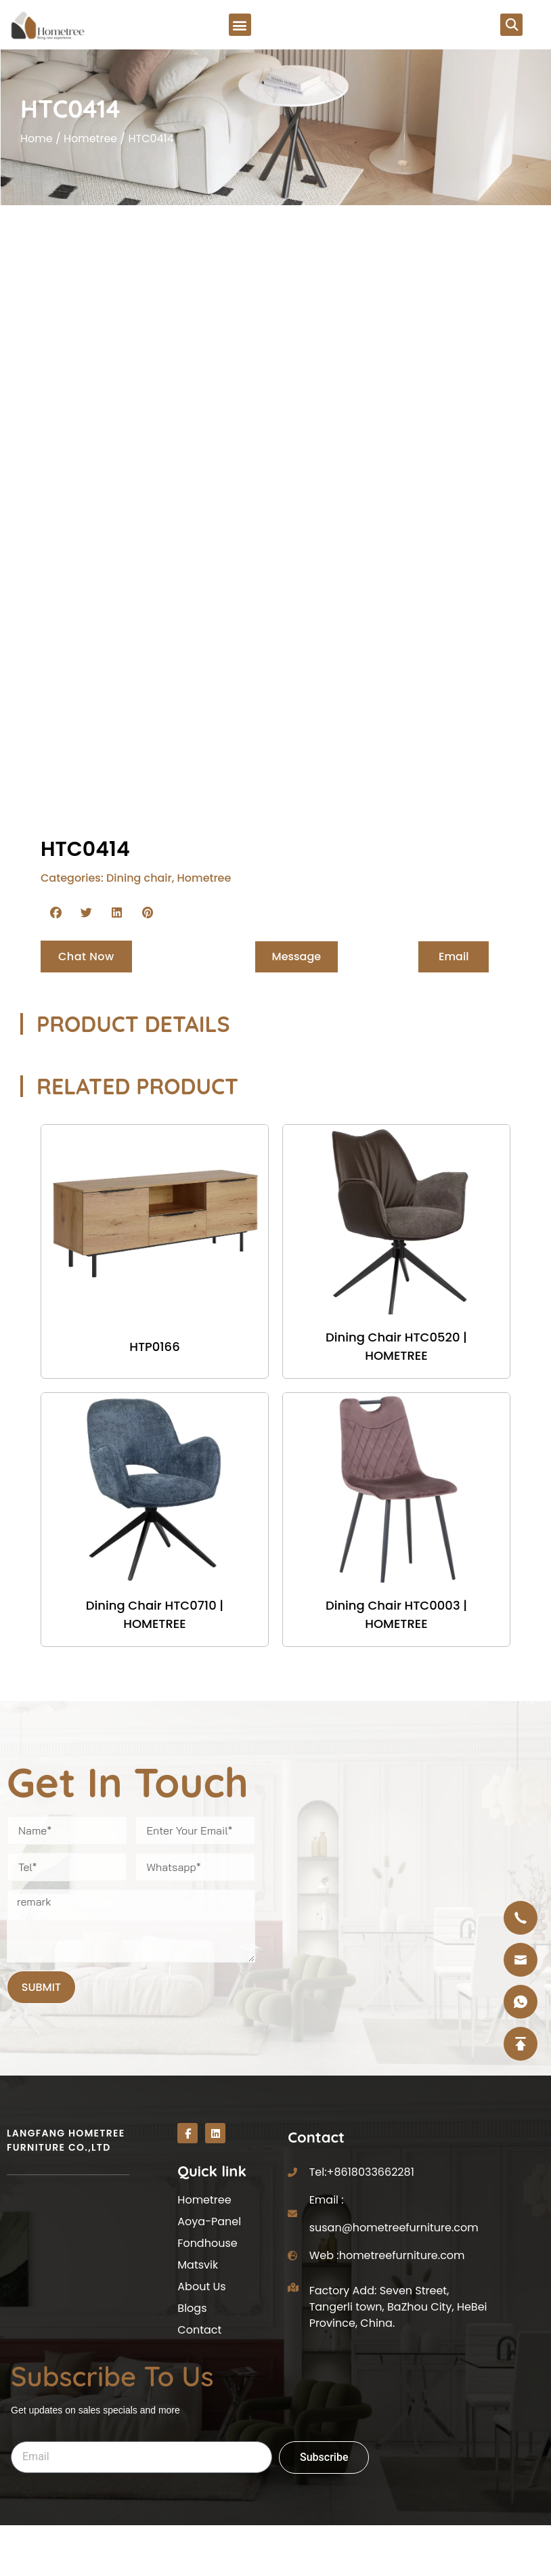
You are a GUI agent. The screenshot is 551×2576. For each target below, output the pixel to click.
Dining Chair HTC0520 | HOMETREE (396, 1346)
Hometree (90, 140)
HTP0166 (154, 1346)
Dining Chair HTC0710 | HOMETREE (154, 1614)
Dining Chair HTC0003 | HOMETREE (396, 1614)
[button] (240, 25)
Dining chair (139, 878)
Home (36, 140)
